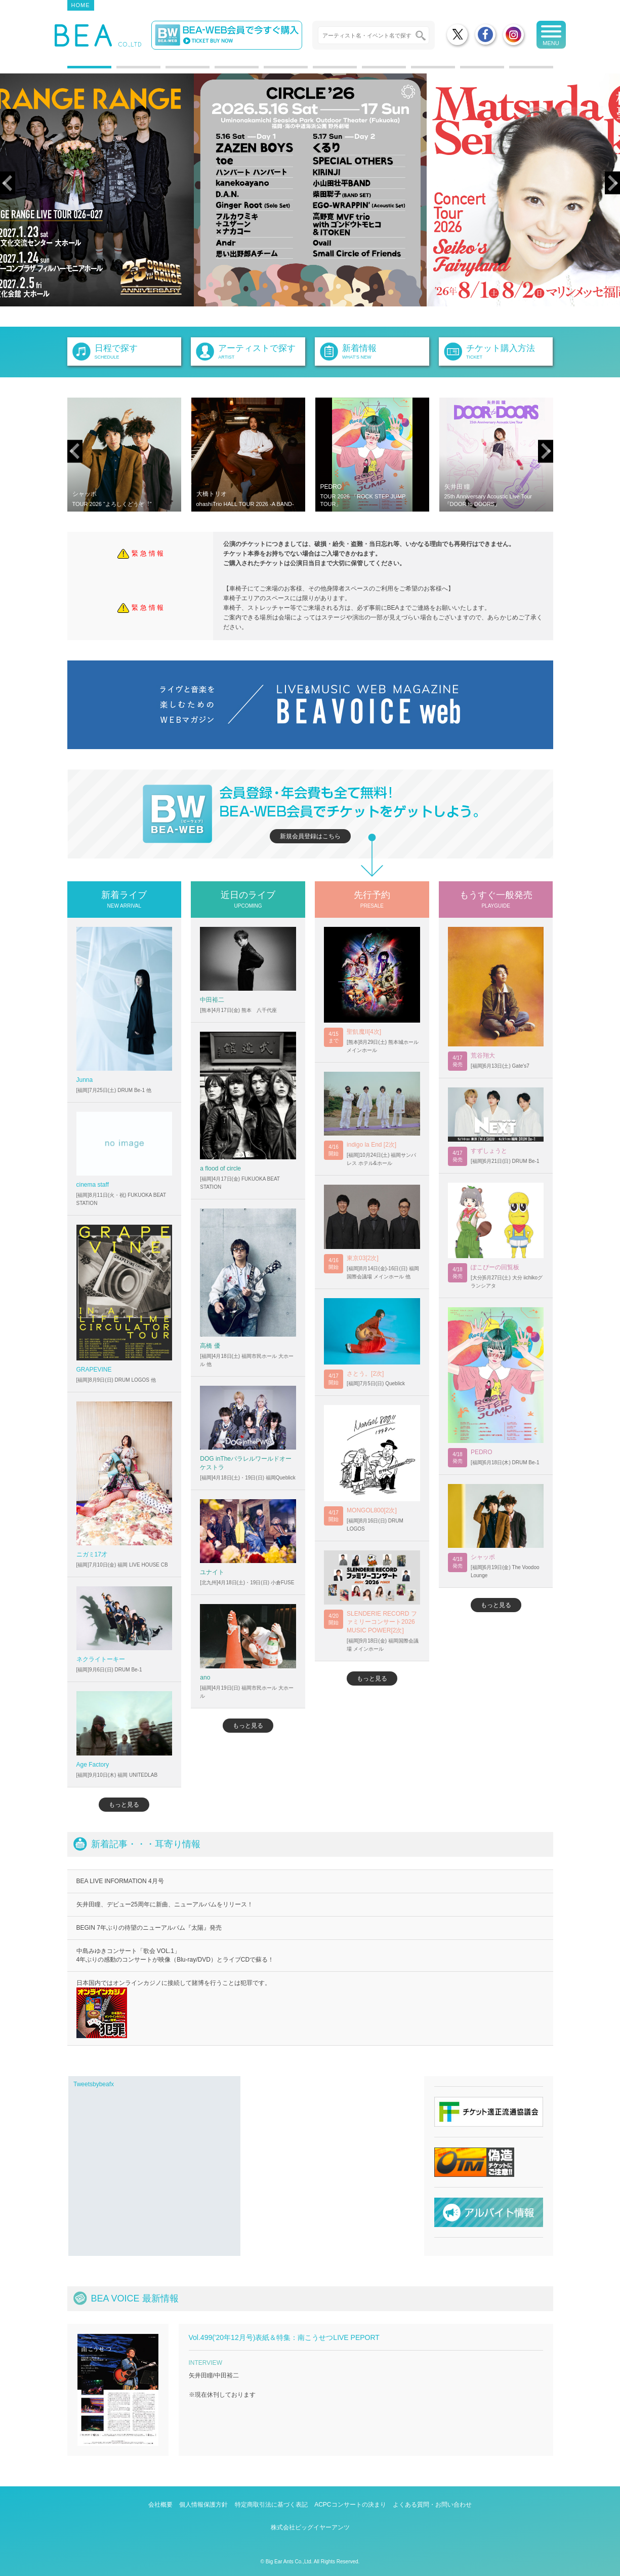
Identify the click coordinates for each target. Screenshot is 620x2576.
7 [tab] (367, 71)
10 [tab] (514, 71)
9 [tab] (465, 71)
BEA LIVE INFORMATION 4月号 (120, 1881)
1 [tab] (72, 71)
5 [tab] (269, 71)
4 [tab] (220, 71)
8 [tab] (416, 71)
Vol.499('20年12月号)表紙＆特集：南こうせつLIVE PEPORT (284, 2337)
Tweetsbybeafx (93, 2084)
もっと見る (124, 1804)
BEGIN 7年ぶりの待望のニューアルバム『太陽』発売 (149, 1927)
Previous (7, 183)
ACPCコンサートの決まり (350, 2504)
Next (612, 183)
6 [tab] (318, 71)
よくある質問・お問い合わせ (432, 2504)
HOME (80, 5)
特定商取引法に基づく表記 (271, 2504)
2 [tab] (121, 71)
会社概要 (160, 2504)
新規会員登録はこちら (310, 836)
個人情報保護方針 (203, 2504)
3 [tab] (171, 71)
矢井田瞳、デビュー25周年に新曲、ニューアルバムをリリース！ (164, 1904)
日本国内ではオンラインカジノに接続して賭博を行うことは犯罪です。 (173, 2008)
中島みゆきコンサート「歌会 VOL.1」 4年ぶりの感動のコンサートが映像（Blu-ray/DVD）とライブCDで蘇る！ (175, 1955)
